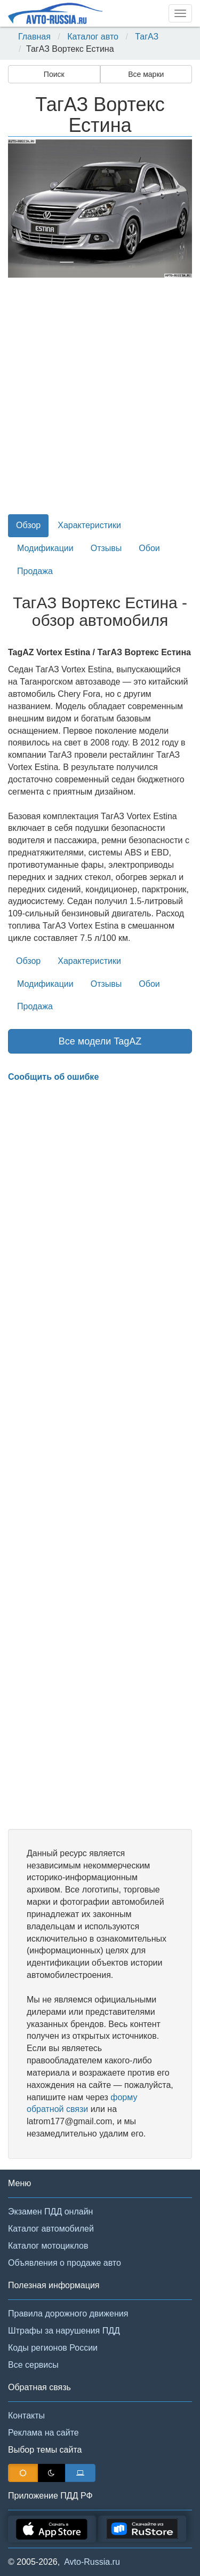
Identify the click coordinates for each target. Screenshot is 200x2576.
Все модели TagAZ (100, 1041)
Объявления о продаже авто (64, 2262)
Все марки (146, 74)
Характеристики (89, 525)
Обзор (28, 525)
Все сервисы (33, 2364)
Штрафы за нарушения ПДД (64, 2330)
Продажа (35, 571)
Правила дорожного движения (68, 2313)
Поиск (54, 74)
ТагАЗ (146, 36)
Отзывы (106, 548)
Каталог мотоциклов (48, 2245)
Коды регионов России (53, 2347)
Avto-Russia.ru (92, 2561)
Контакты (26, 2415)
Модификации (45, 548)
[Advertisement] (100, 402)
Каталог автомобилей (51, 2228)
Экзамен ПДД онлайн (50, 2211)
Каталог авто (92, 36)
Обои (149, 548)
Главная (34, 36)
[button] (22, 208)
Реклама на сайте (43, 2432)
